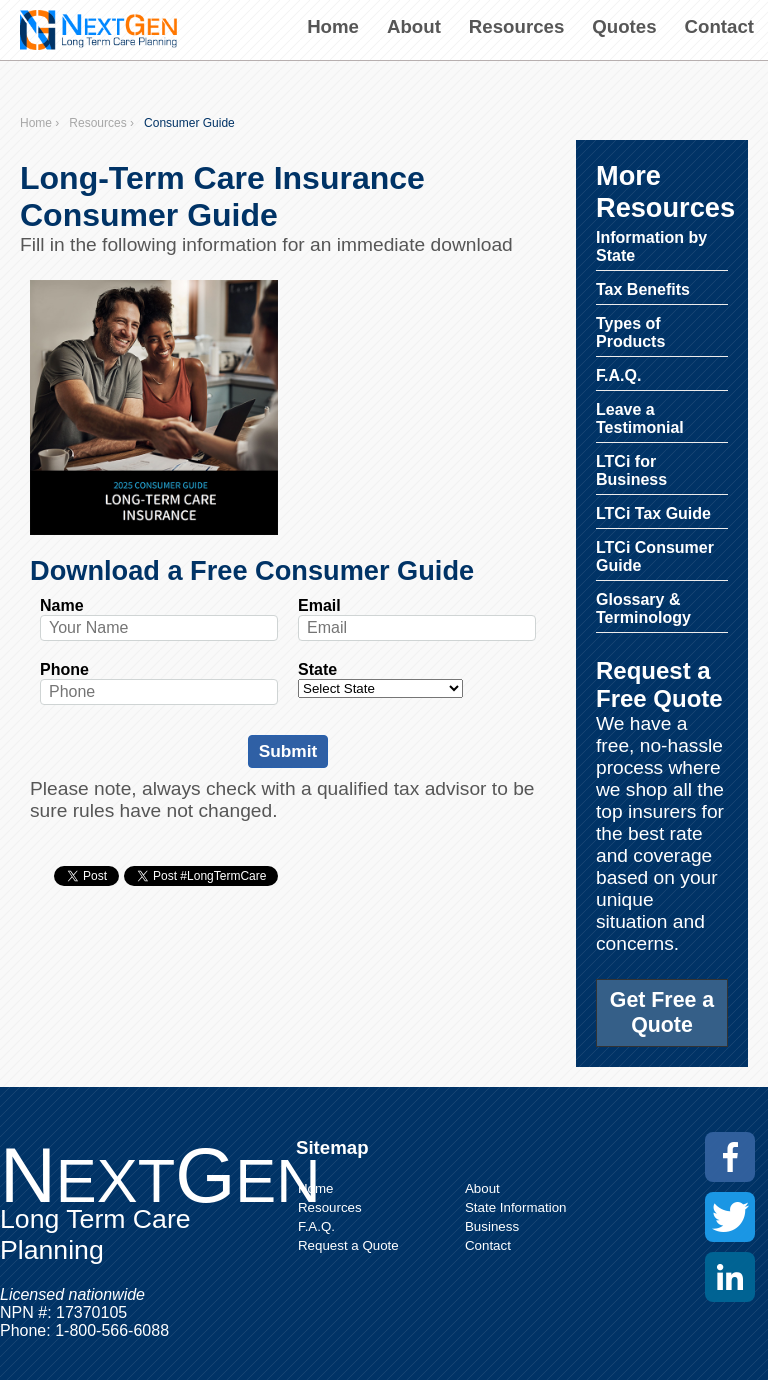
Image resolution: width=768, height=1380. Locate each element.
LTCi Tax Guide (653, 513)
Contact (719, 26)
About (414, 26)
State (317, 669)
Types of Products (630, 332)
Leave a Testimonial (640, 418)
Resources (516, 26)
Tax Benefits (643, 289)
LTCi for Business (631, 470)
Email (319, 605)
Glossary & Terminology (643, 608)
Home (333, 26)
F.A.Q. (618, 375)
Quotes (624, 26)
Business (492, 1226)
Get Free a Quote (662, 1012)
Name (62, 605)
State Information (516, 1207)
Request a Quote (348, 1245)
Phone (64, 669)
